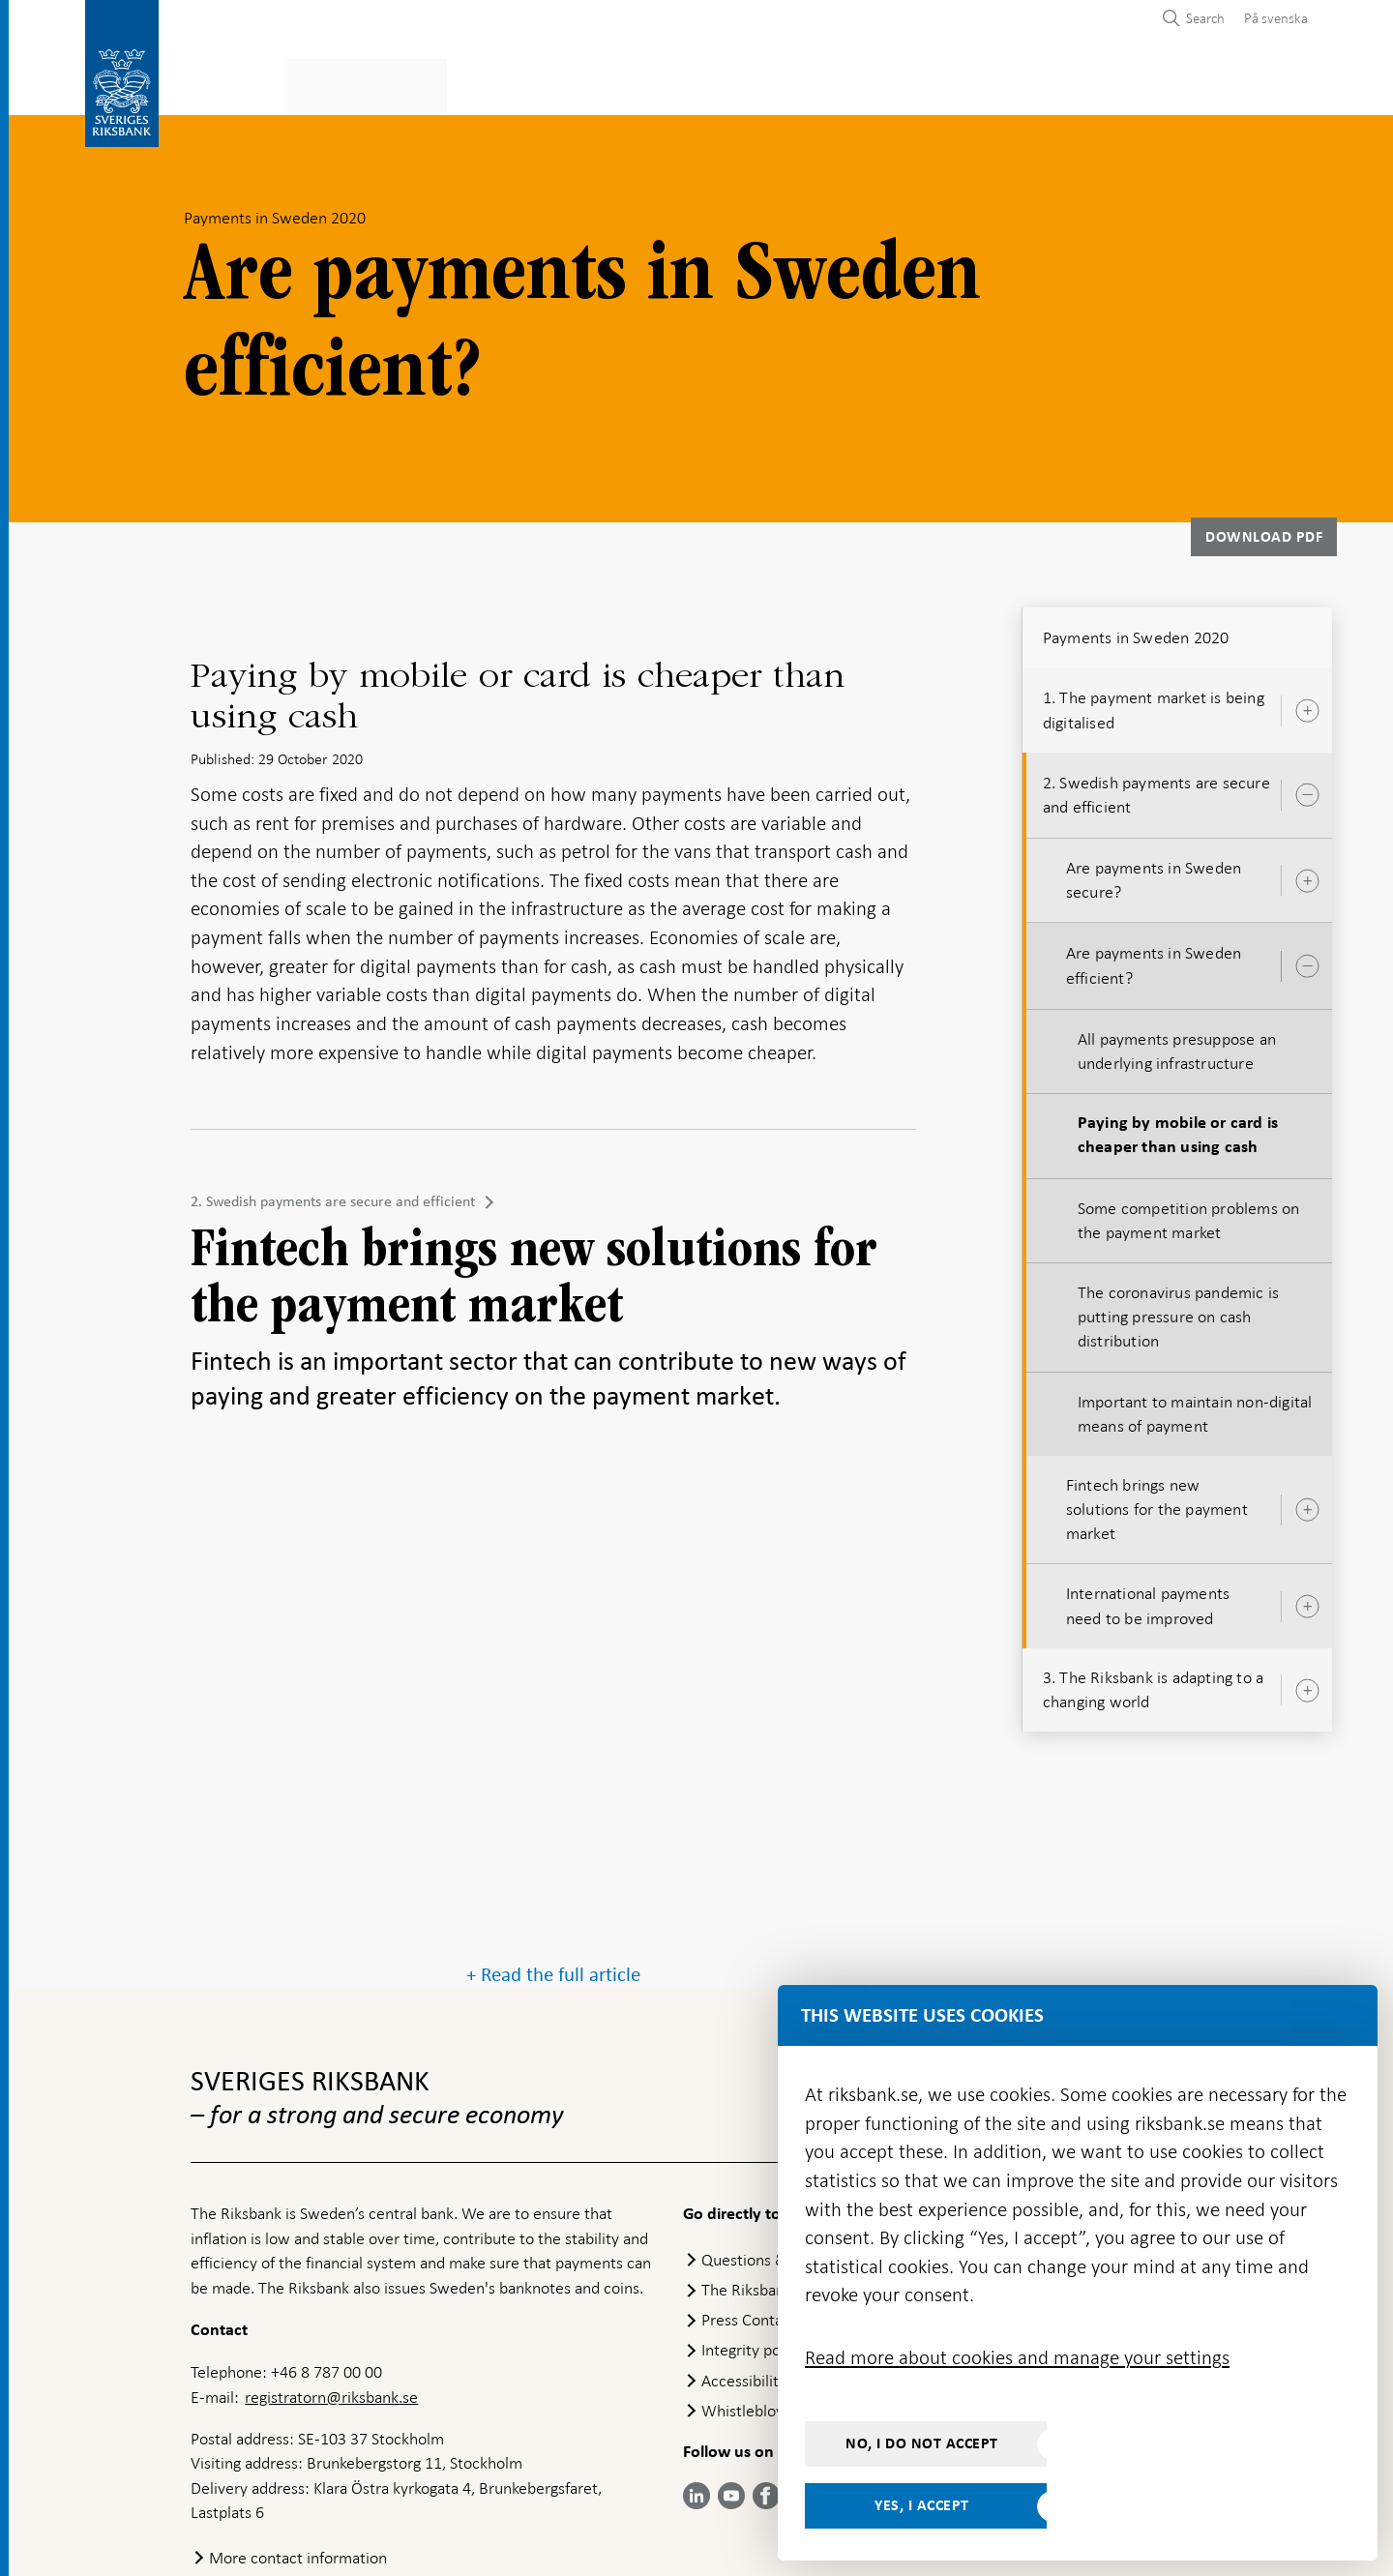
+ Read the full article (553, 1866)
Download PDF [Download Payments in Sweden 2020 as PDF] (1263, 531)
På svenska (1276, 18)
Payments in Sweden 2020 (1136, 631)
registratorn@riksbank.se (331, 2288)
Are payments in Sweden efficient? (1153, 960)
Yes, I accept (921, 2505)
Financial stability (683, 83)
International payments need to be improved (1148, 1600)
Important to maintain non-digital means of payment (1195, 1408)
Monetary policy (515, 83)
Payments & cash (358, 83)
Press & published (952, 83)
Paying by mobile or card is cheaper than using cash (1178, 1129)
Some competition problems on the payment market (1189, 1214)
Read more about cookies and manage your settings (1017, 2357)
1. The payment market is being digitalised (1153, 703)
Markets (818, 83)
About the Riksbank (1127, 83)
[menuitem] (1271, 18)
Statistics (229, 83)
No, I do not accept (921, 2443)
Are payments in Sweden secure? (1153, 874)
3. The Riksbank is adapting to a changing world (1153, 1683)
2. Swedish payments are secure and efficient (333, 1195)
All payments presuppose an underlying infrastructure (1177, 1045)
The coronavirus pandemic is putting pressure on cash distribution (1178, 1311)
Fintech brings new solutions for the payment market (1157, 1503)
